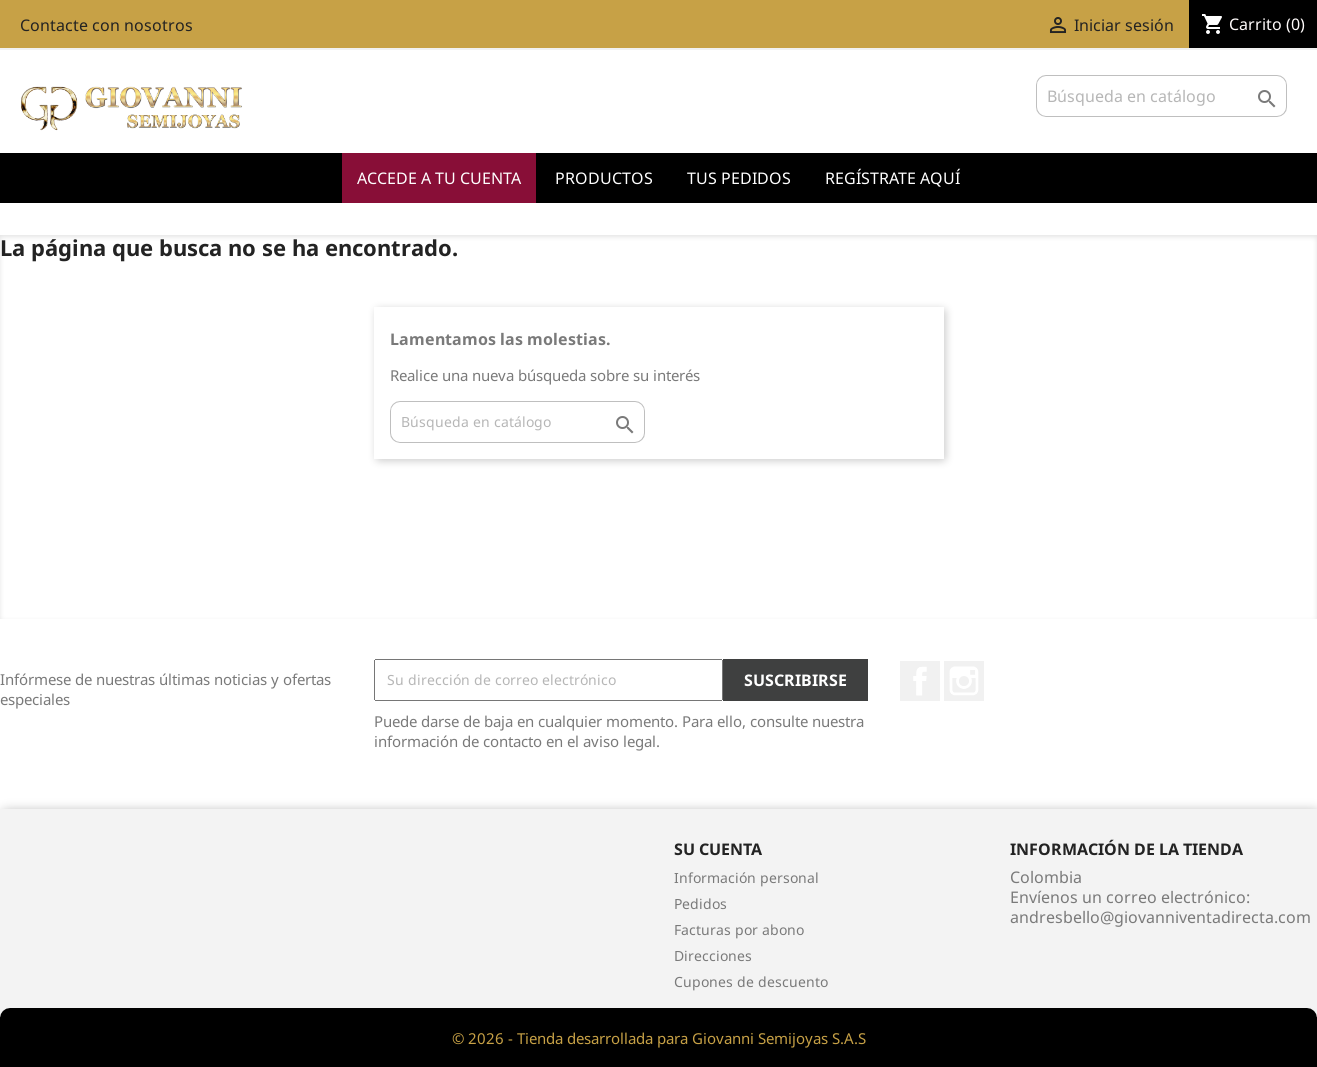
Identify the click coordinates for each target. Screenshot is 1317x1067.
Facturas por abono (739, 929)
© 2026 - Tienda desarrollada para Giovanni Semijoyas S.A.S (659, 1038)
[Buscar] (1161, 96)
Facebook (920, 681)
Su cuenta (718, 849)
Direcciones (713, 955)
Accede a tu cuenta (439, 178)
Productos (604, 178)
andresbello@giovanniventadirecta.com (1160, 917)
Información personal (746, 877)
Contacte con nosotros (106, 25)
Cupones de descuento (751, 981)
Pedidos (700, 903)
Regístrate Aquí (892, 178)
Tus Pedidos (739, 178)
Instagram (964, 681)
